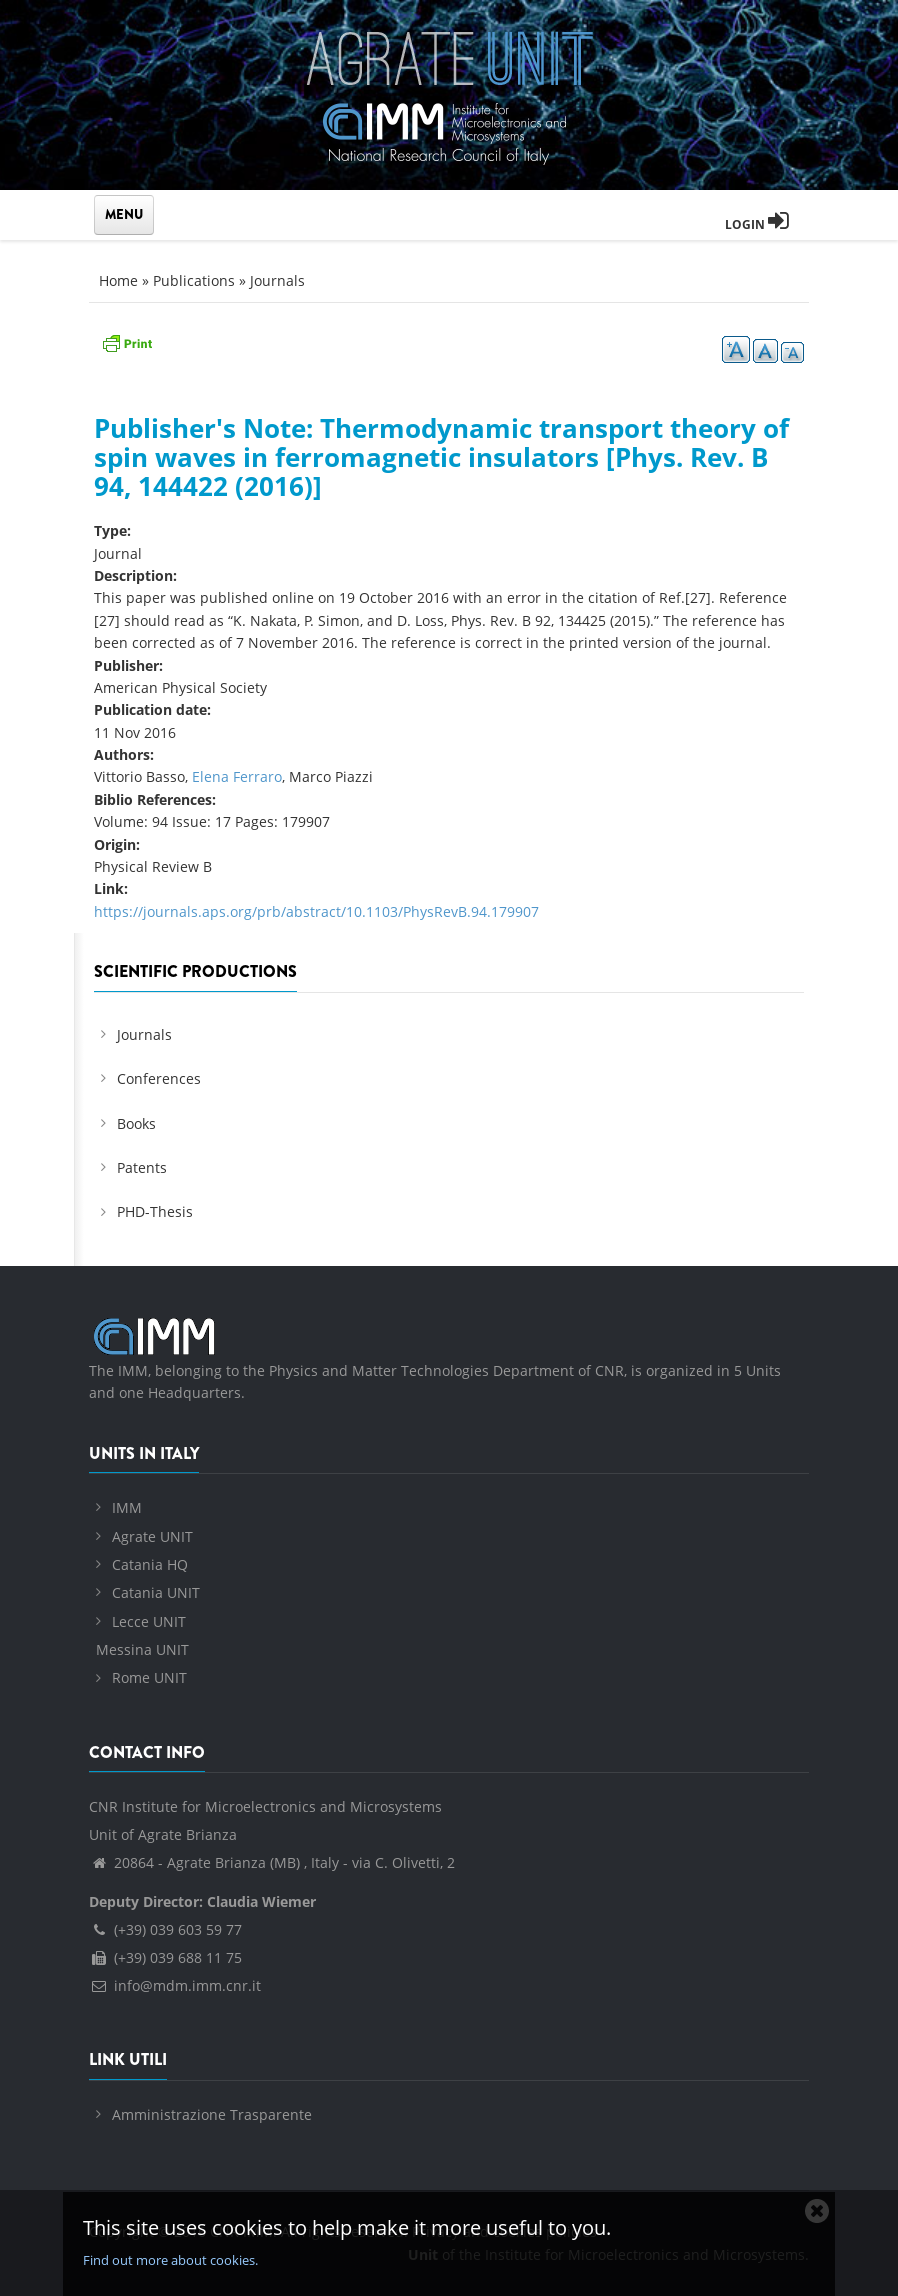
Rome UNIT (149, 1677)
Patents (142, 1167)
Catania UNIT (156, 1592)
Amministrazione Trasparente (212, 2114)
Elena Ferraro (237, 776)
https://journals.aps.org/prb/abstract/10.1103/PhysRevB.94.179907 (316, 911)
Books (136, 1123)
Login (757, 224)
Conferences (159, 1078)
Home (118, 280)
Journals (277, 280)
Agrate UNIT (152, 1536)
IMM (127, 1507)
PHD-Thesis (155, 1211)
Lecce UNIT (149, 1621)
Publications (194, 280)
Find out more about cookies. (170, 2260)
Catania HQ (150, 1564)
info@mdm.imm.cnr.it (175, 1985)
